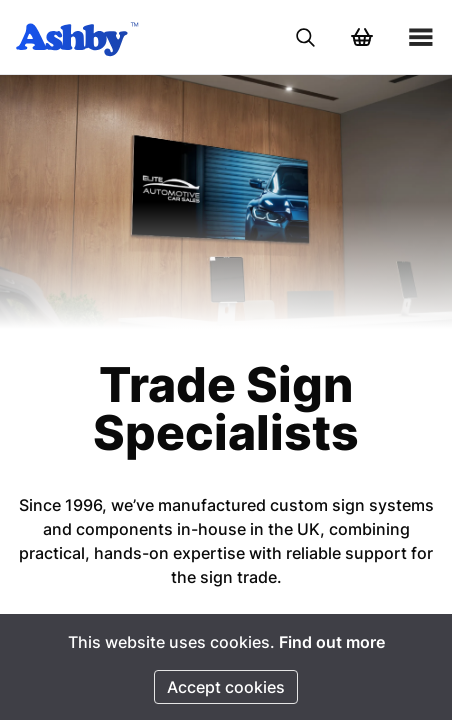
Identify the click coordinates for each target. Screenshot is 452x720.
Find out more (332, 642)
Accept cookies (226, 687)
